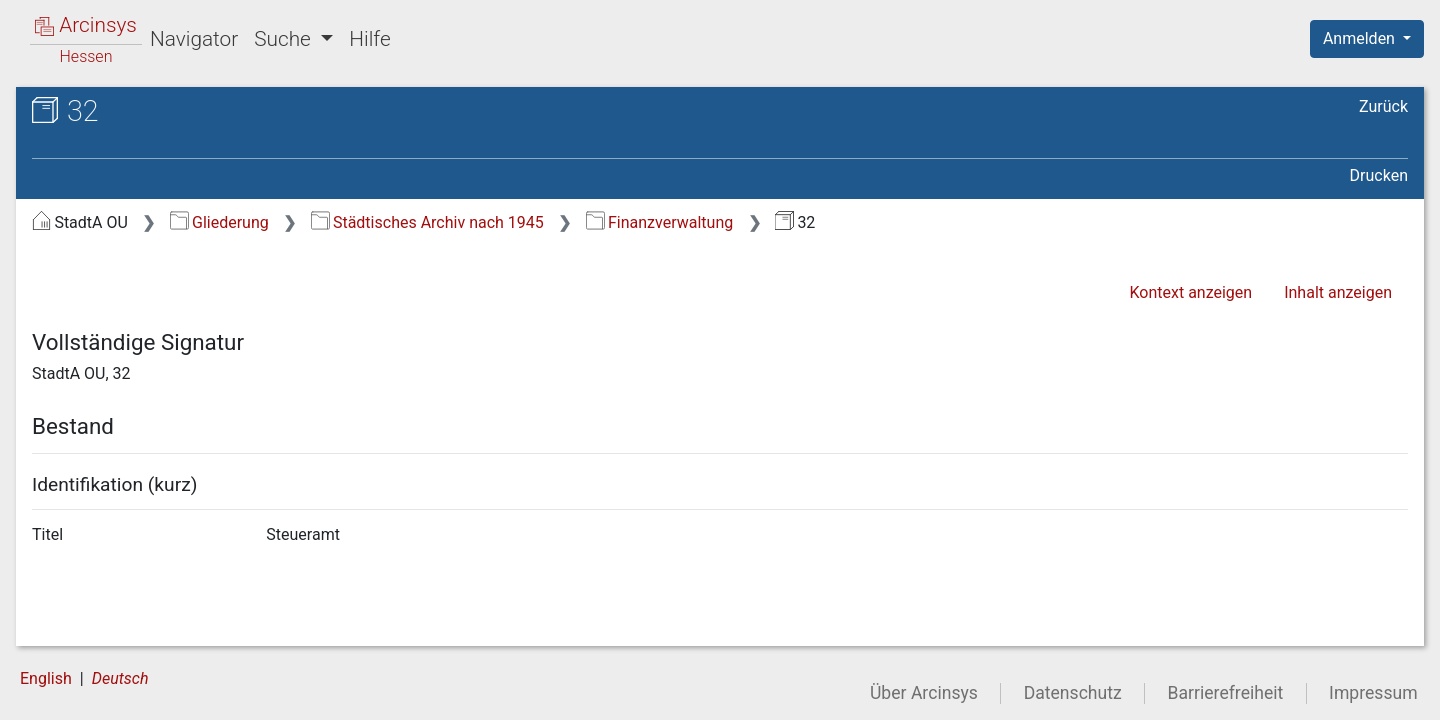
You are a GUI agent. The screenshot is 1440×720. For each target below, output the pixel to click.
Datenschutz (1073, 693)
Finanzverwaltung (660, 222)
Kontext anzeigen (1190, 292)
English (46, 678)
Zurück (1383, 106)
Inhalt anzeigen (1338, 292)
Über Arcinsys (924, 693)
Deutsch (120, 678)
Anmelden (1361, 38)
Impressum (1373, 693)
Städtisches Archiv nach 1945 (427, 222)
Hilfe (369, 39)
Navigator (194, 39)
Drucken (1379, 175)
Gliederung (219, 222)
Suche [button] (285, 39)
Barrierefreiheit (1226, 693)
